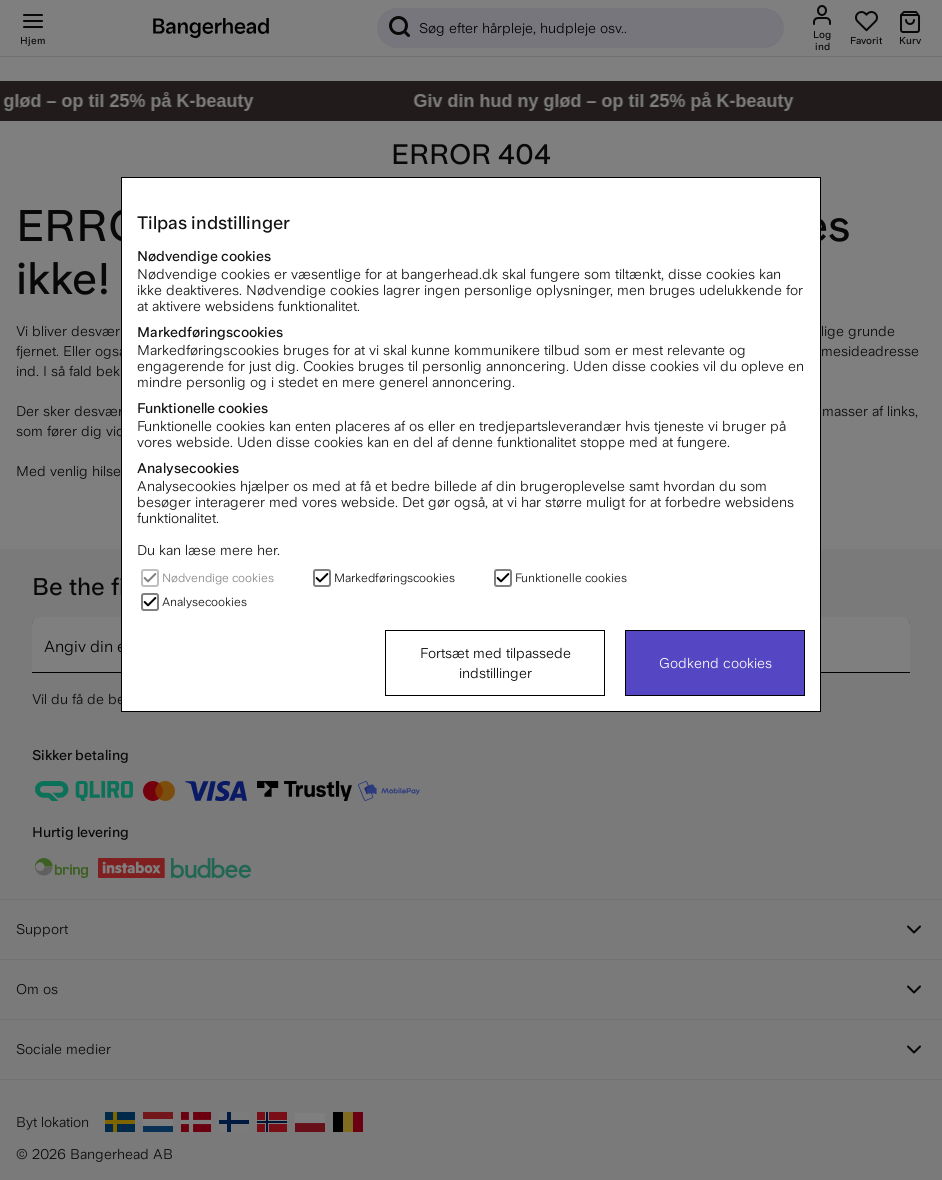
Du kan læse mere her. (208, 550)
